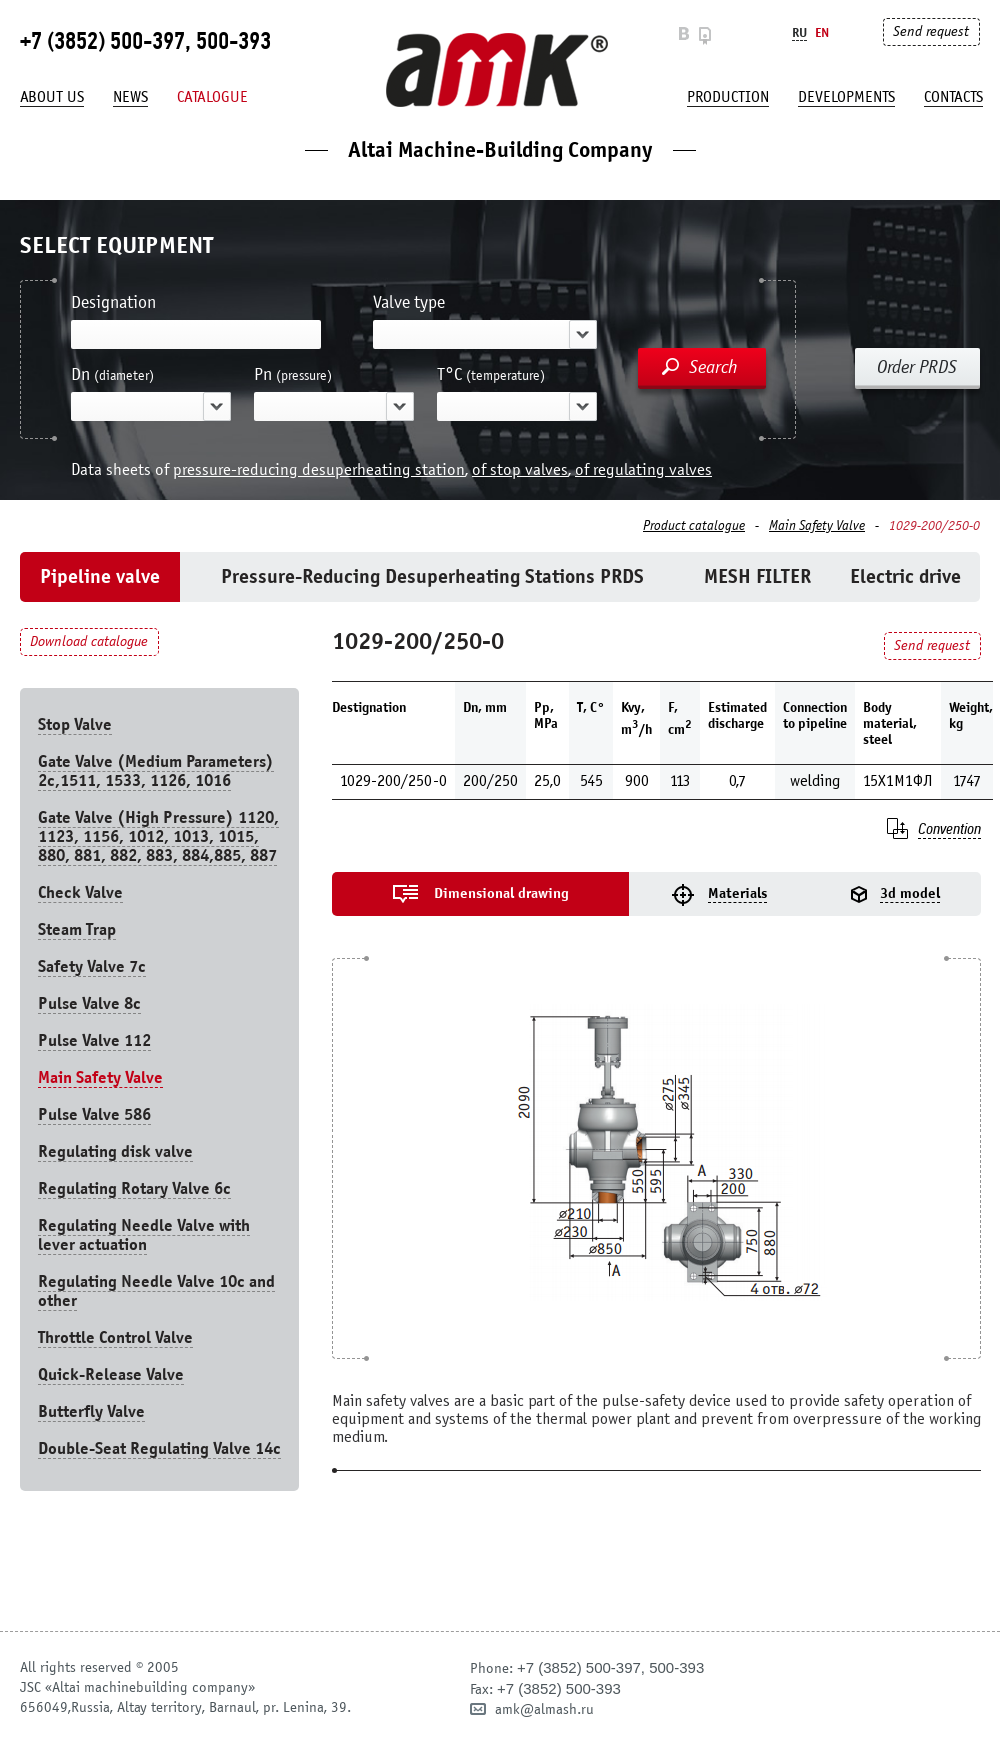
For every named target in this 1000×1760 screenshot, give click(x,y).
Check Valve (80, 892)
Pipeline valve (100, 576)
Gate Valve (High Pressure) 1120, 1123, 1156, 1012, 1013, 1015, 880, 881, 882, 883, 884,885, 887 (158, 836)
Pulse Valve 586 (94, 1114)
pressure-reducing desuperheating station (319, 469)
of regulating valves (643, 469)
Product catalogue (694, 526)
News (130, 97)
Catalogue (212, 97)
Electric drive (905, 576)
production (728, 97)
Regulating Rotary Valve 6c (134, 1188)
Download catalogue (89, 641)
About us (52, 97)
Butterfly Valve (91, 1411)
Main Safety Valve (817, 526)
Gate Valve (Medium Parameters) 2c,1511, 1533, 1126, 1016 (156, 771)
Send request (931, 31)
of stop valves (520, 469)
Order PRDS (917, 367)
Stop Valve (75, 724)
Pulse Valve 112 (94, 1040)
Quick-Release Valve (111, 1374)
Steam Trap (77, 929)
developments (846, 97)
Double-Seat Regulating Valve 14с (159, 1448)
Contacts (953, 97)
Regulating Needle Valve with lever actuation (144, 1235)
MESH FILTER (757, 576)
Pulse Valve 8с (89, 1003)
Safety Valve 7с (92, 966)
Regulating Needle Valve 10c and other (156, 1291)
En (822, 32)
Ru (799, 32)
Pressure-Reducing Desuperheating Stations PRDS (432, 576)
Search (713, 367)
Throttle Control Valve (115, 1337)
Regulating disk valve (115, 1151)
